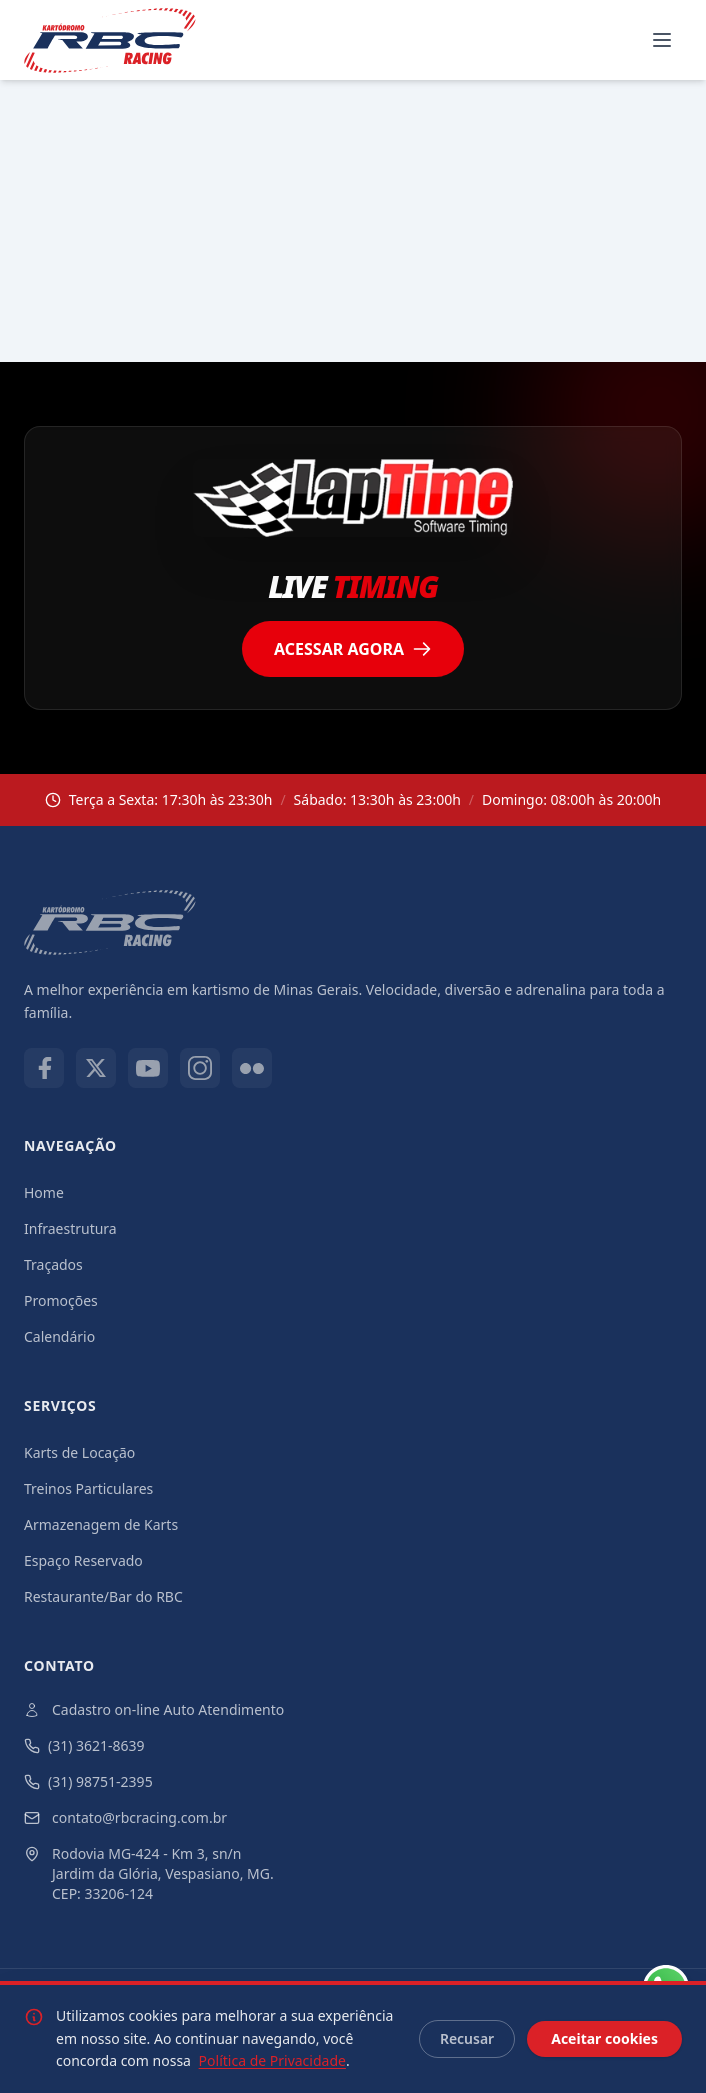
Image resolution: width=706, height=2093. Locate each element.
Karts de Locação (79, 1452)
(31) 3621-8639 (84, 1745)
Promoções (61, 1300)
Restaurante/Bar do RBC (103, 1596)
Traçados (53, 1264)
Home (44, 1192)
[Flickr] (252, 1068)
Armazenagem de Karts (101, 1524)
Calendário (59, 1336)
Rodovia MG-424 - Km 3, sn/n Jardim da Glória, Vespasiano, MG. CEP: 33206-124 (149, 1873)
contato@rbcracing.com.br (125, 1817)
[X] (96, 1068)
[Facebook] (44, 1068)
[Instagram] (200, 1068)
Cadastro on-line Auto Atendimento (154, 1709)
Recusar (467, 2038)
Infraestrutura (70, 1228)
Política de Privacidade (272, 2060)
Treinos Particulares (88, 1488)
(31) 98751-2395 (88, 1781)
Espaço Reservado (83, 1560)
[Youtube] (148, 1068)
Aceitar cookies (604, 2038)
